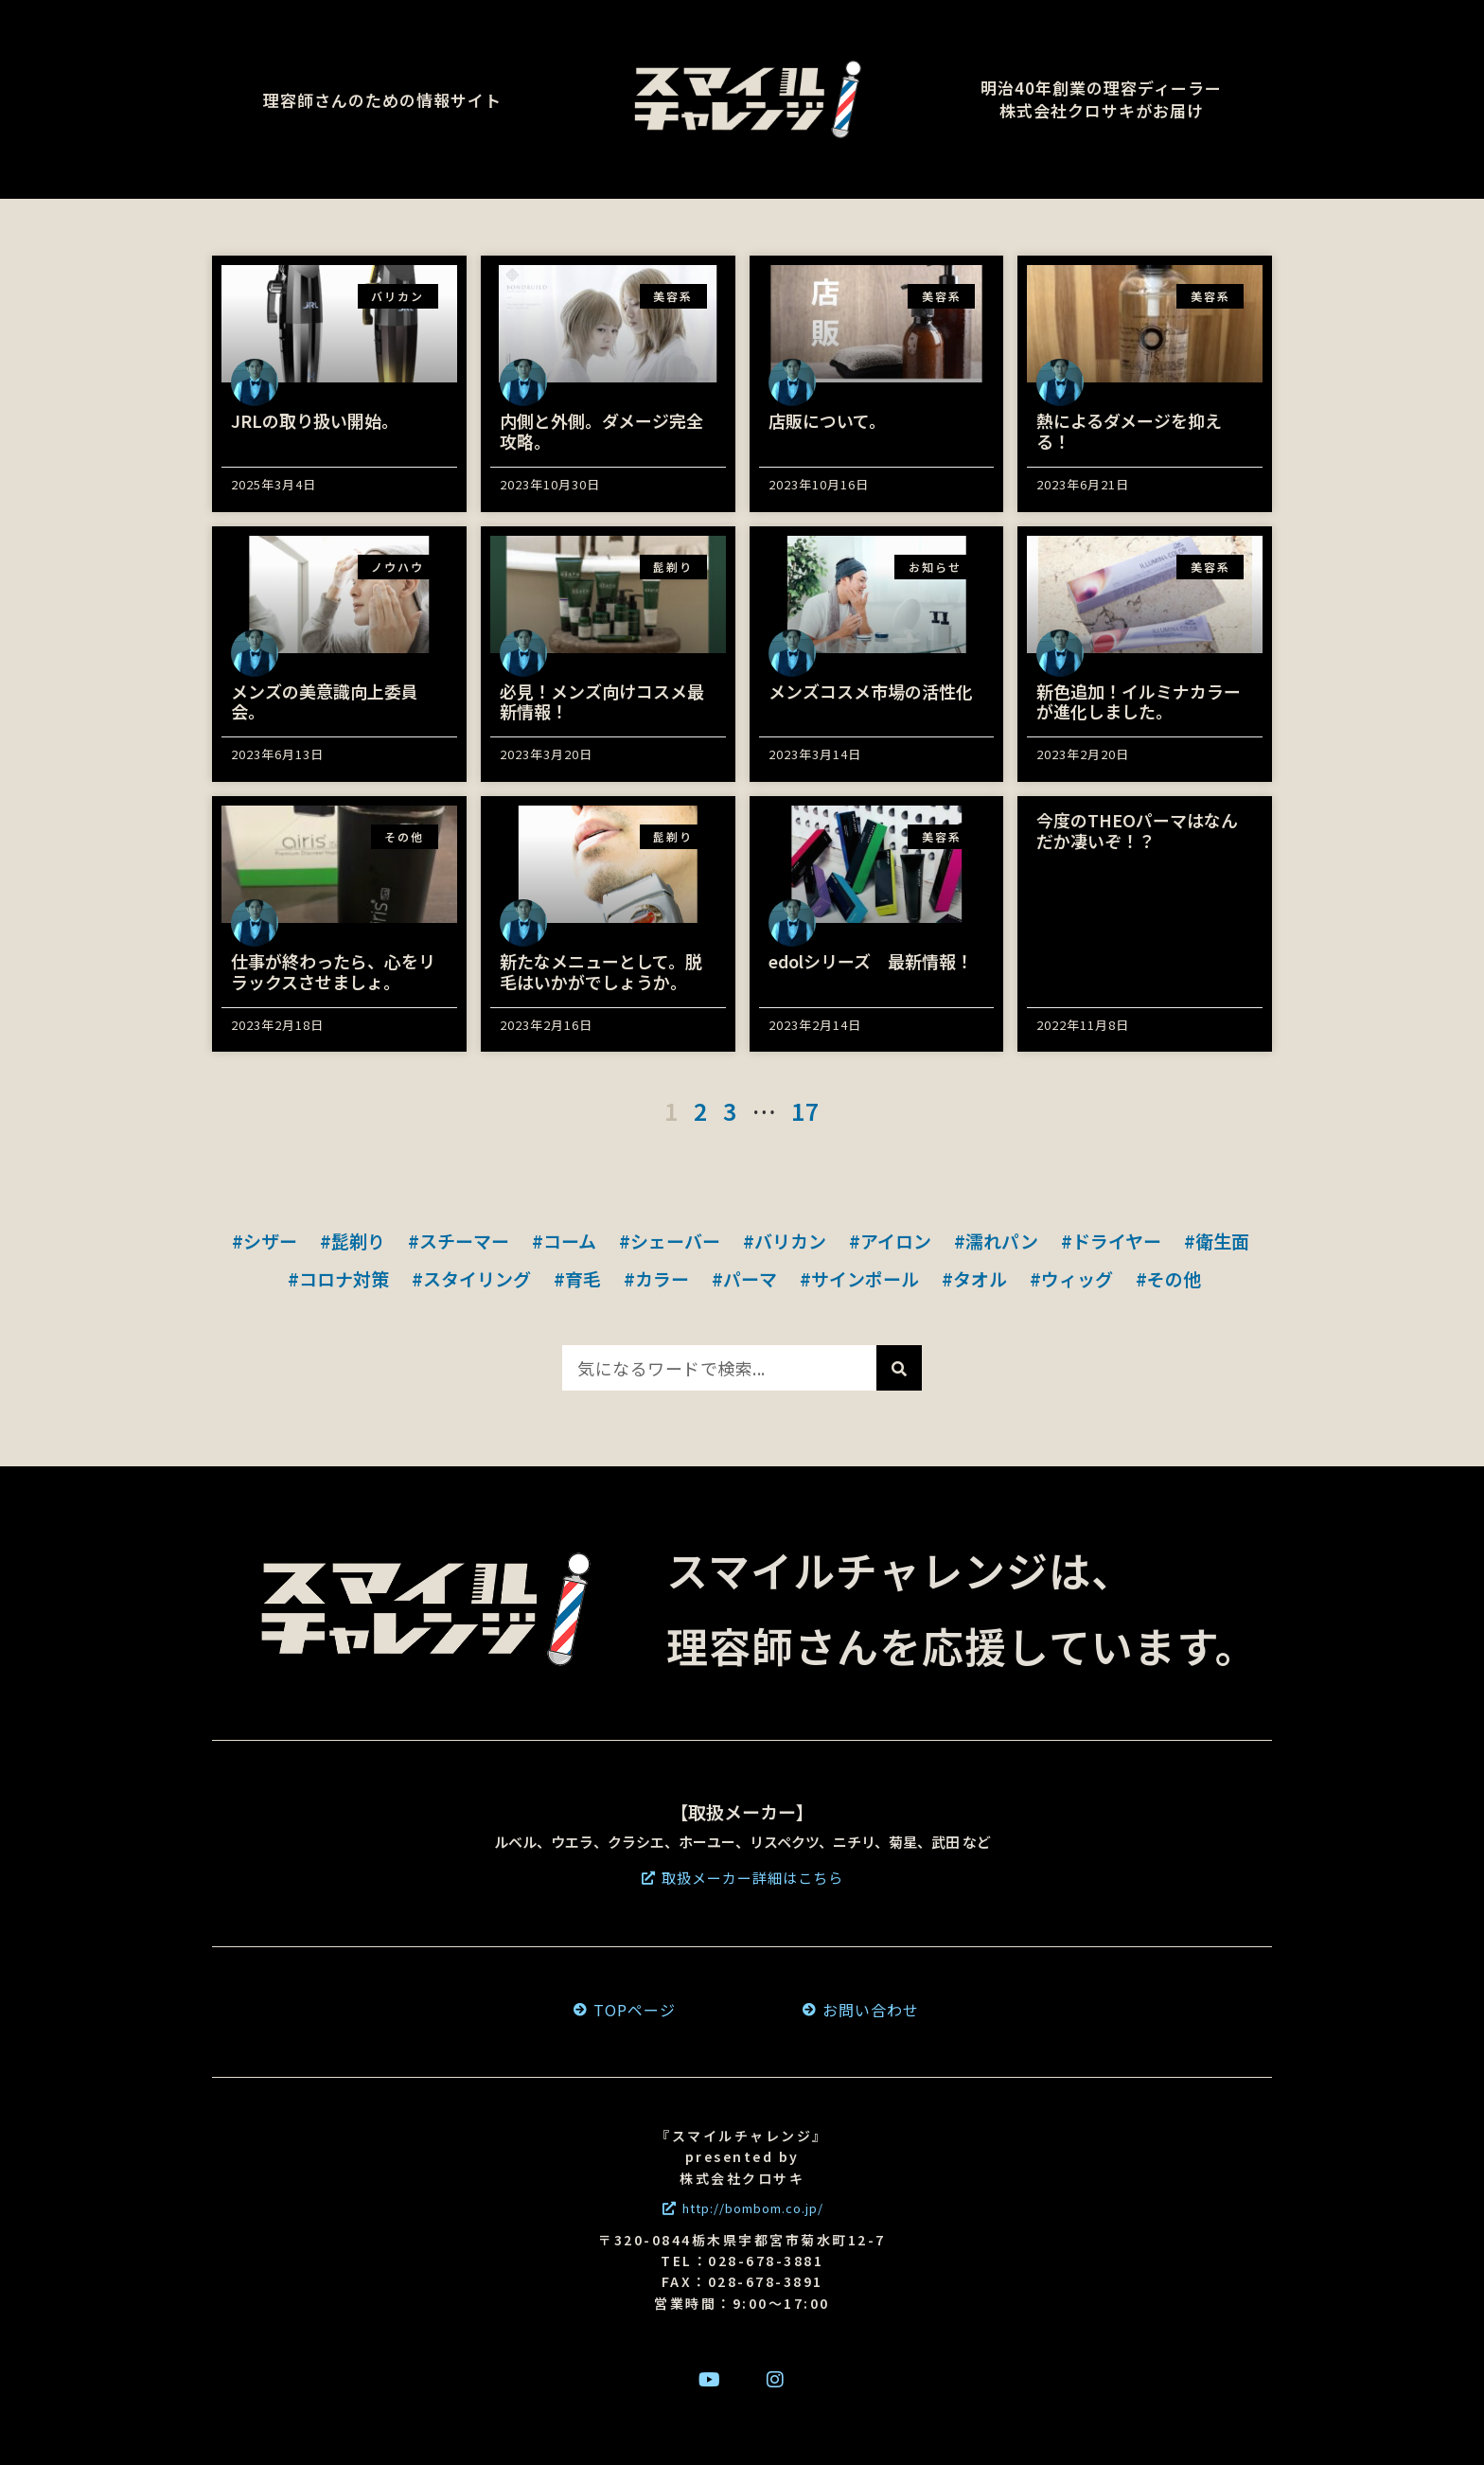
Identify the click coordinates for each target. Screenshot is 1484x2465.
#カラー (656, 1278)
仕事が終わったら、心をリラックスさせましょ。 (333, 971)
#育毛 (577, 1278)
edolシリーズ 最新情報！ (870, 961)
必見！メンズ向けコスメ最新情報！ (602, 701)
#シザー (264, 1240)
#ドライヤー (1111, 1240)
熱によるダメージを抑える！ (1129, 430)
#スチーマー (458, 1240)
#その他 (1168, 1278)
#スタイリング (471, 1278)
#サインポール (859, 1278)
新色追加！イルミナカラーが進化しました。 (1138, 701)
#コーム (564, 1240)
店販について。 (827, 420)
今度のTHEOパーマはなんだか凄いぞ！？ (1137, 830)
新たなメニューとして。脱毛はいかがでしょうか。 (601, 971)
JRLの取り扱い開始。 (314, 420)
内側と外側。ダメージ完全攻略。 (601, 430)
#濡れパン (996, 1240)
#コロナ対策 (338, 1278)
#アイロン (890, 1240)
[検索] (899, 1368)
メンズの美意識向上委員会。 (324, 701)
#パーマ (744, 1278)
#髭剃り (352, 1240)
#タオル (974, 1278)
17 (805, 1110)
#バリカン (784, 1240)
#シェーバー (669, 1240)
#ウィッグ (1071, 1278)
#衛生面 (1216, 1240)
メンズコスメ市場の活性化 (870, 691)
